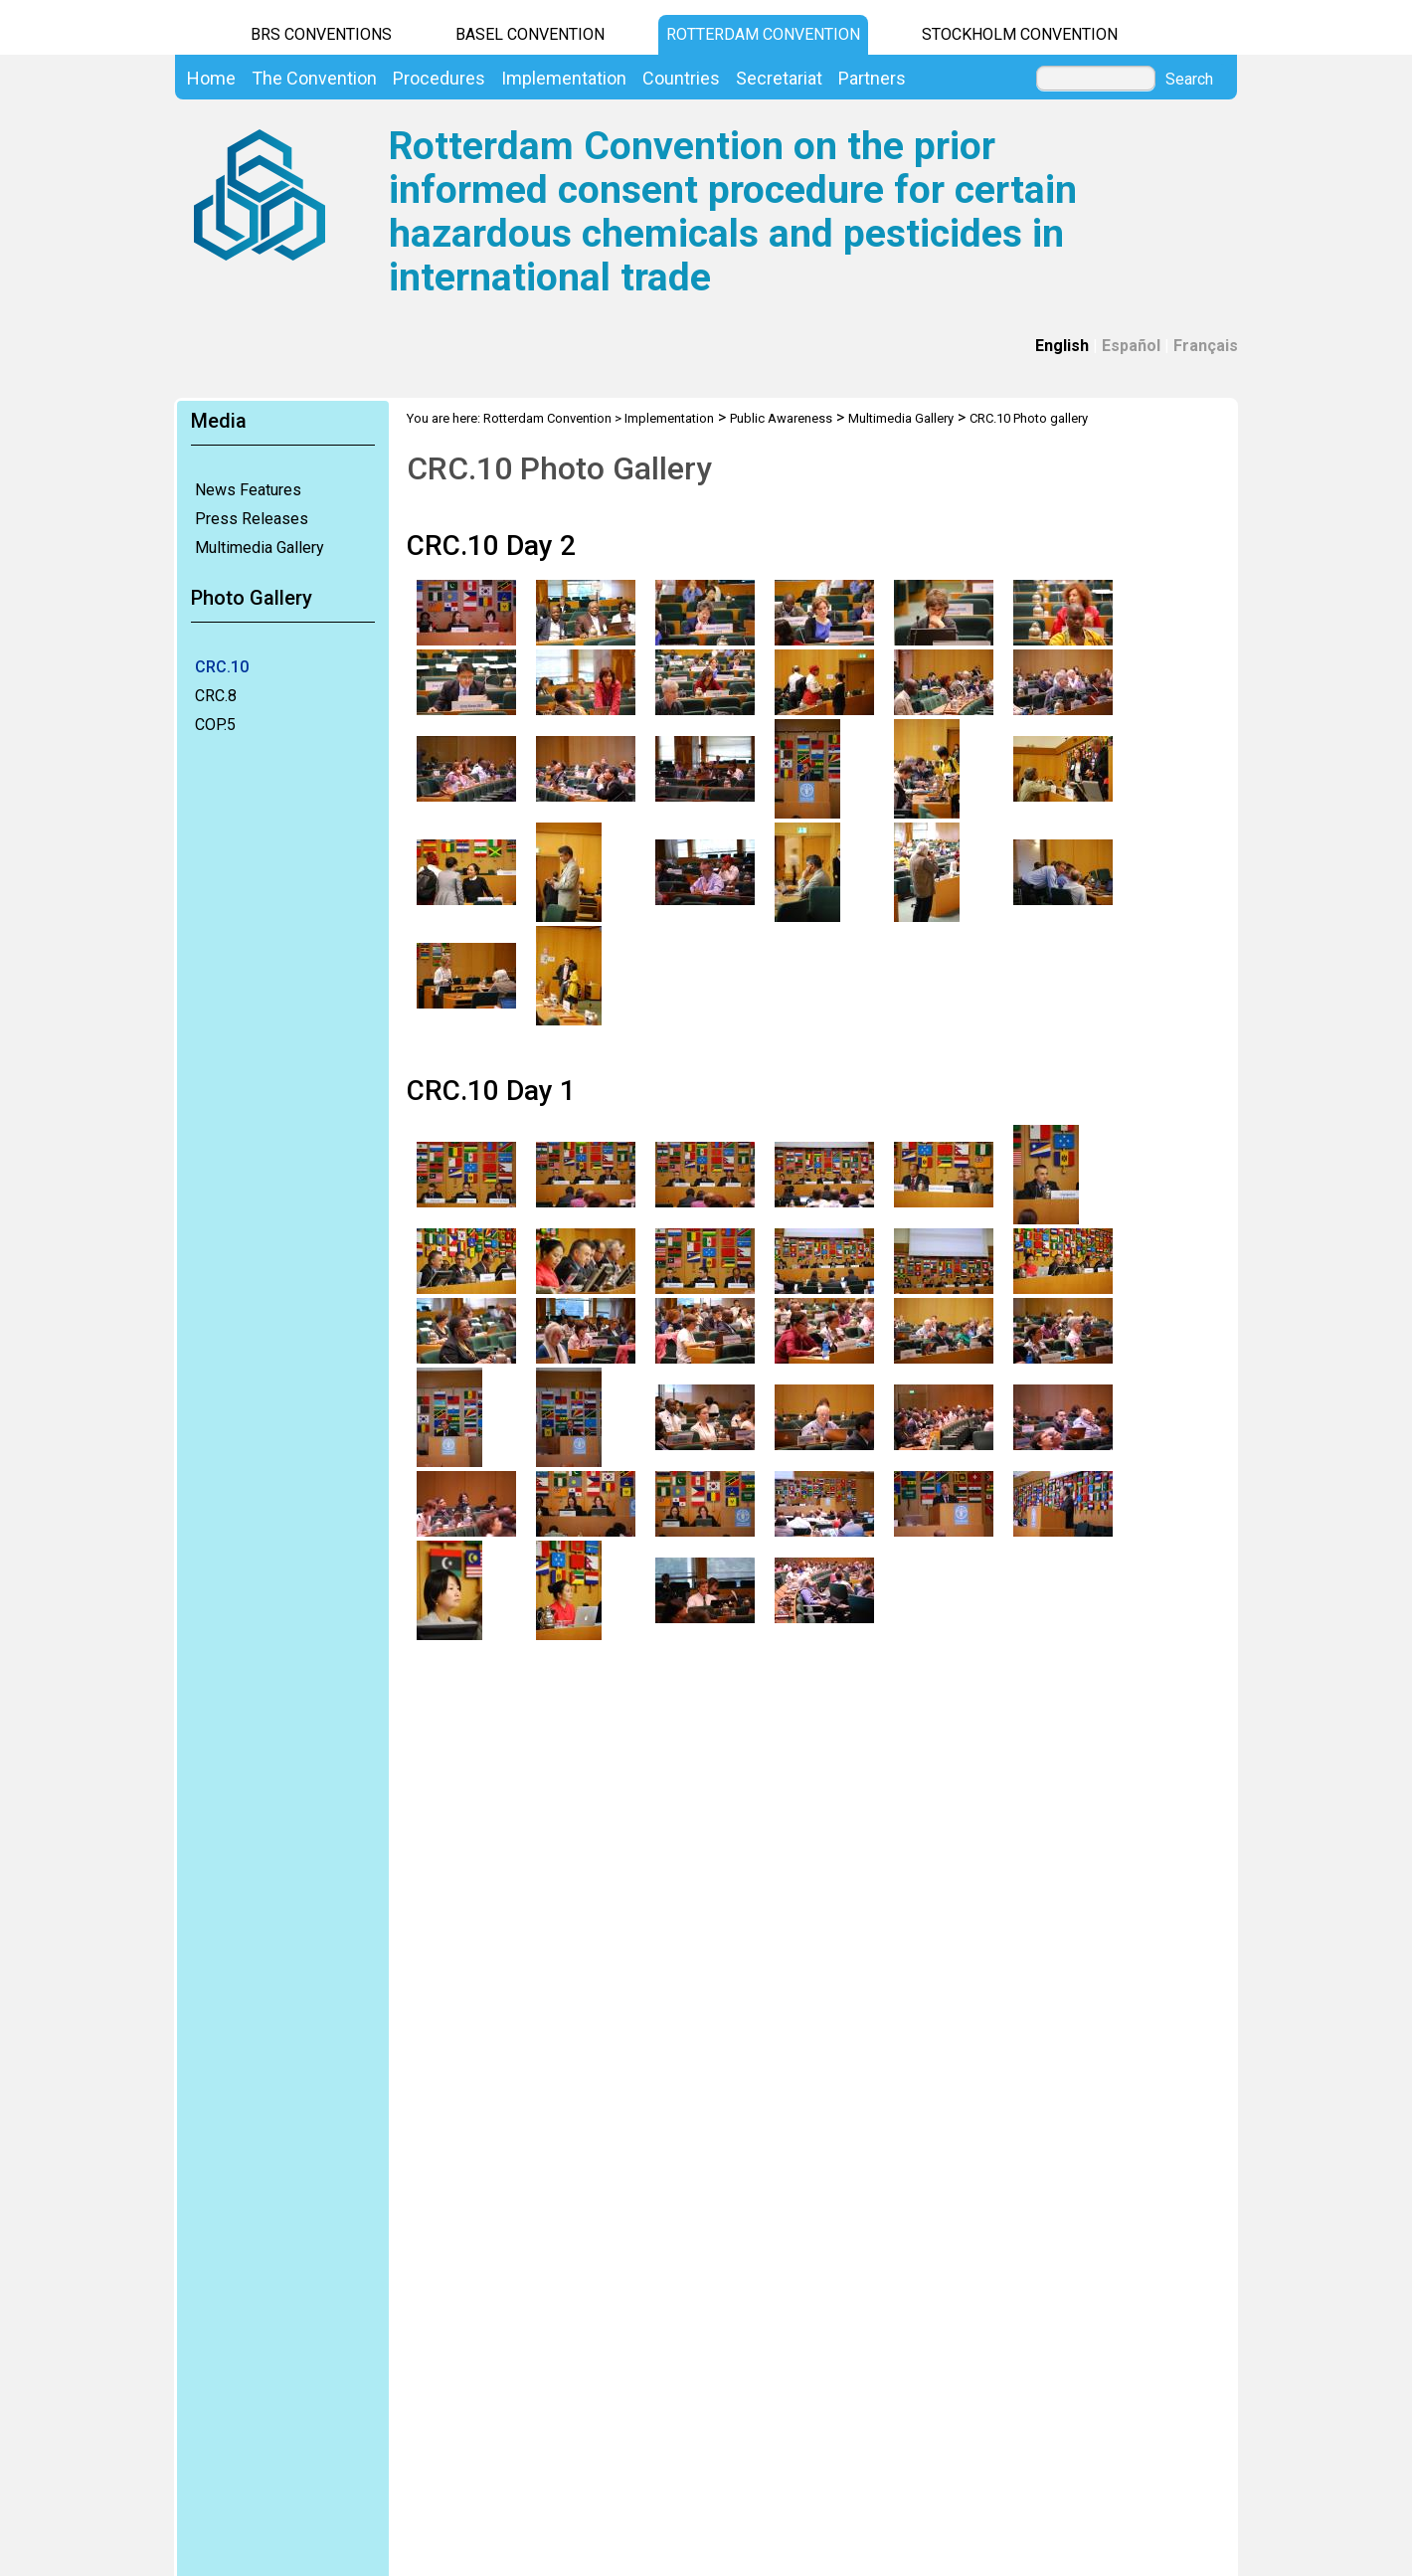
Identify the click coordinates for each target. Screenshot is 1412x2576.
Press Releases (251, 518)
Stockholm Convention (1020, 34)
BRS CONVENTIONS (321, 34)
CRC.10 (222, 666)
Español (1131, 345)
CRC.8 (216, 695)
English (1062, 345)
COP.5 (215, 724)
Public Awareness (781, 418)
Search (1189, 80)
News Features (248, 489)
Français (1205, 345)
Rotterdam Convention (763, 34)
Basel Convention (530, 34)
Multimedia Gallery (259, 547)
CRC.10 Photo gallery (1029, 418)
